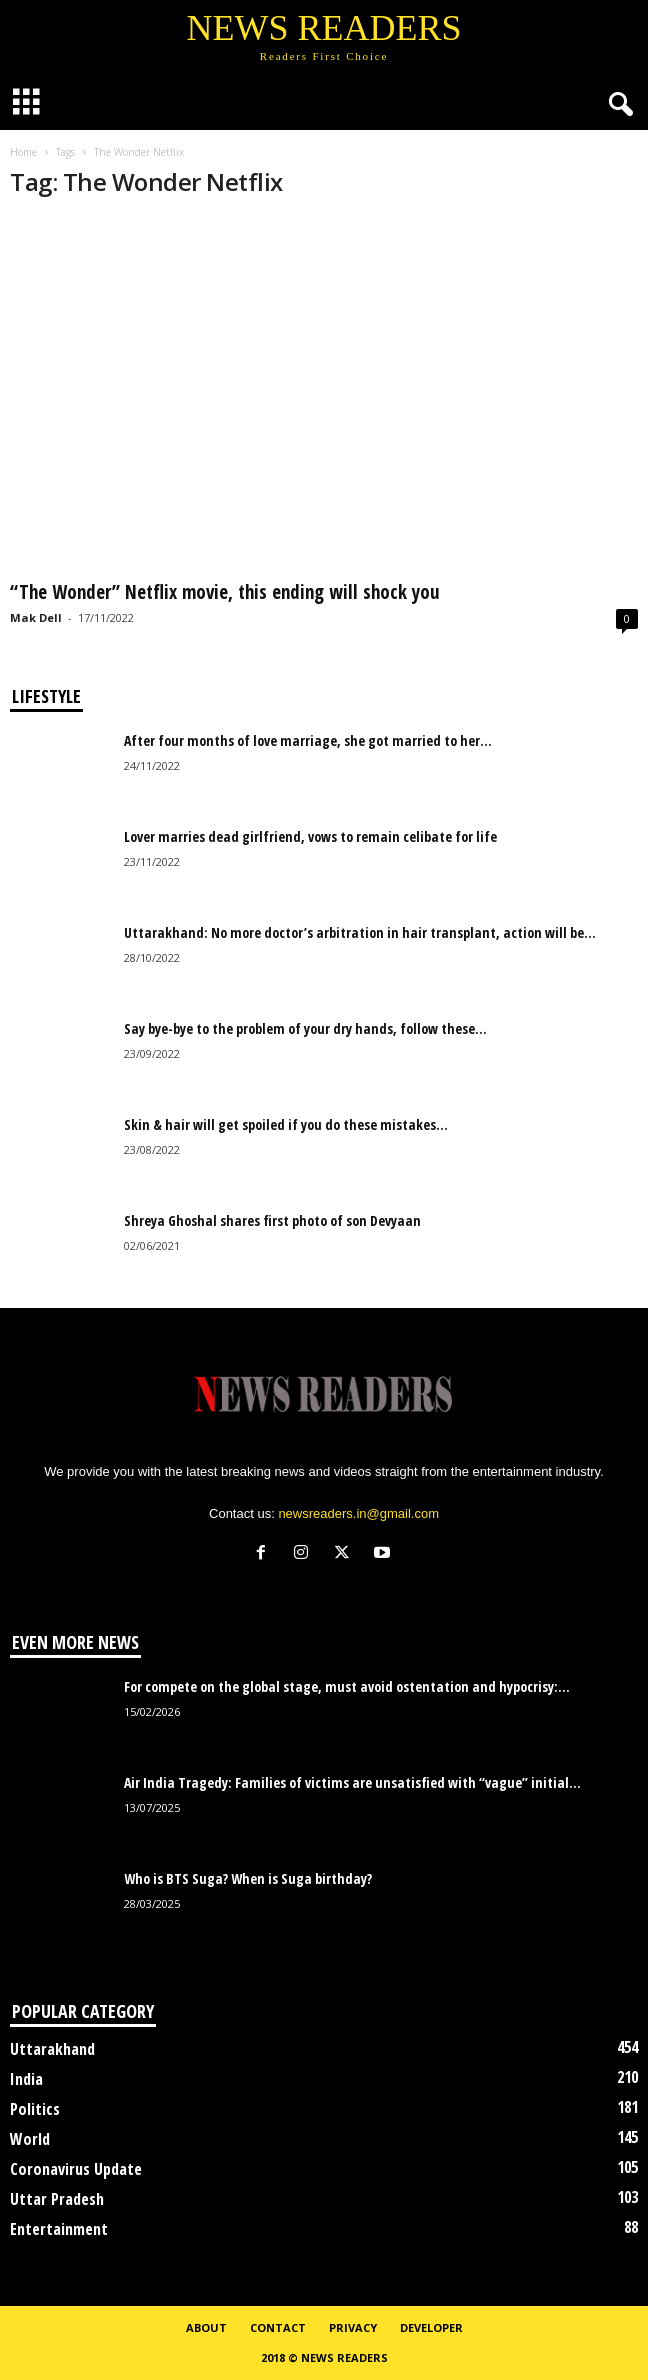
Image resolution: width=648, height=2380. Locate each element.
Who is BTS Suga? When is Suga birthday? (248, 1878)
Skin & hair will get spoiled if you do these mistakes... (286, 1124)
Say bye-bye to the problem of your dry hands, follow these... (305, 1028)
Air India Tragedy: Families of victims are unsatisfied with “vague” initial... (352, 1782)
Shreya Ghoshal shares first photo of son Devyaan (272, 1220)
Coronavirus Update (76, 2169)
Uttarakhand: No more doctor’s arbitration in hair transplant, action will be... (360, 932)
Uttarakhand (52, 2049)
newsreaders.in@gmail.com (358, 1513)
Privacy (353, 2327)
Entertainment (59, 2229)
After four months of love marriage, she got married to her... (308, 740)
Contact (278, 2327)
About (206, 2327)
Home (23, 152)
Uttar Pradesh (57, 2199)
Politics (35, 2109)
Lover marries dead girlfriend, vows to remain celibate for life (310, 836)
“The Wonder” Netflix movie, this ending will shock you (225, 592)
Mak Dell (36, 617)
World (30, 2139)
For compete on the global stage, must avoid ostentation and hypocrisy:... (347, 1686)
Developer (431, 2327)
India (26, 2079)
